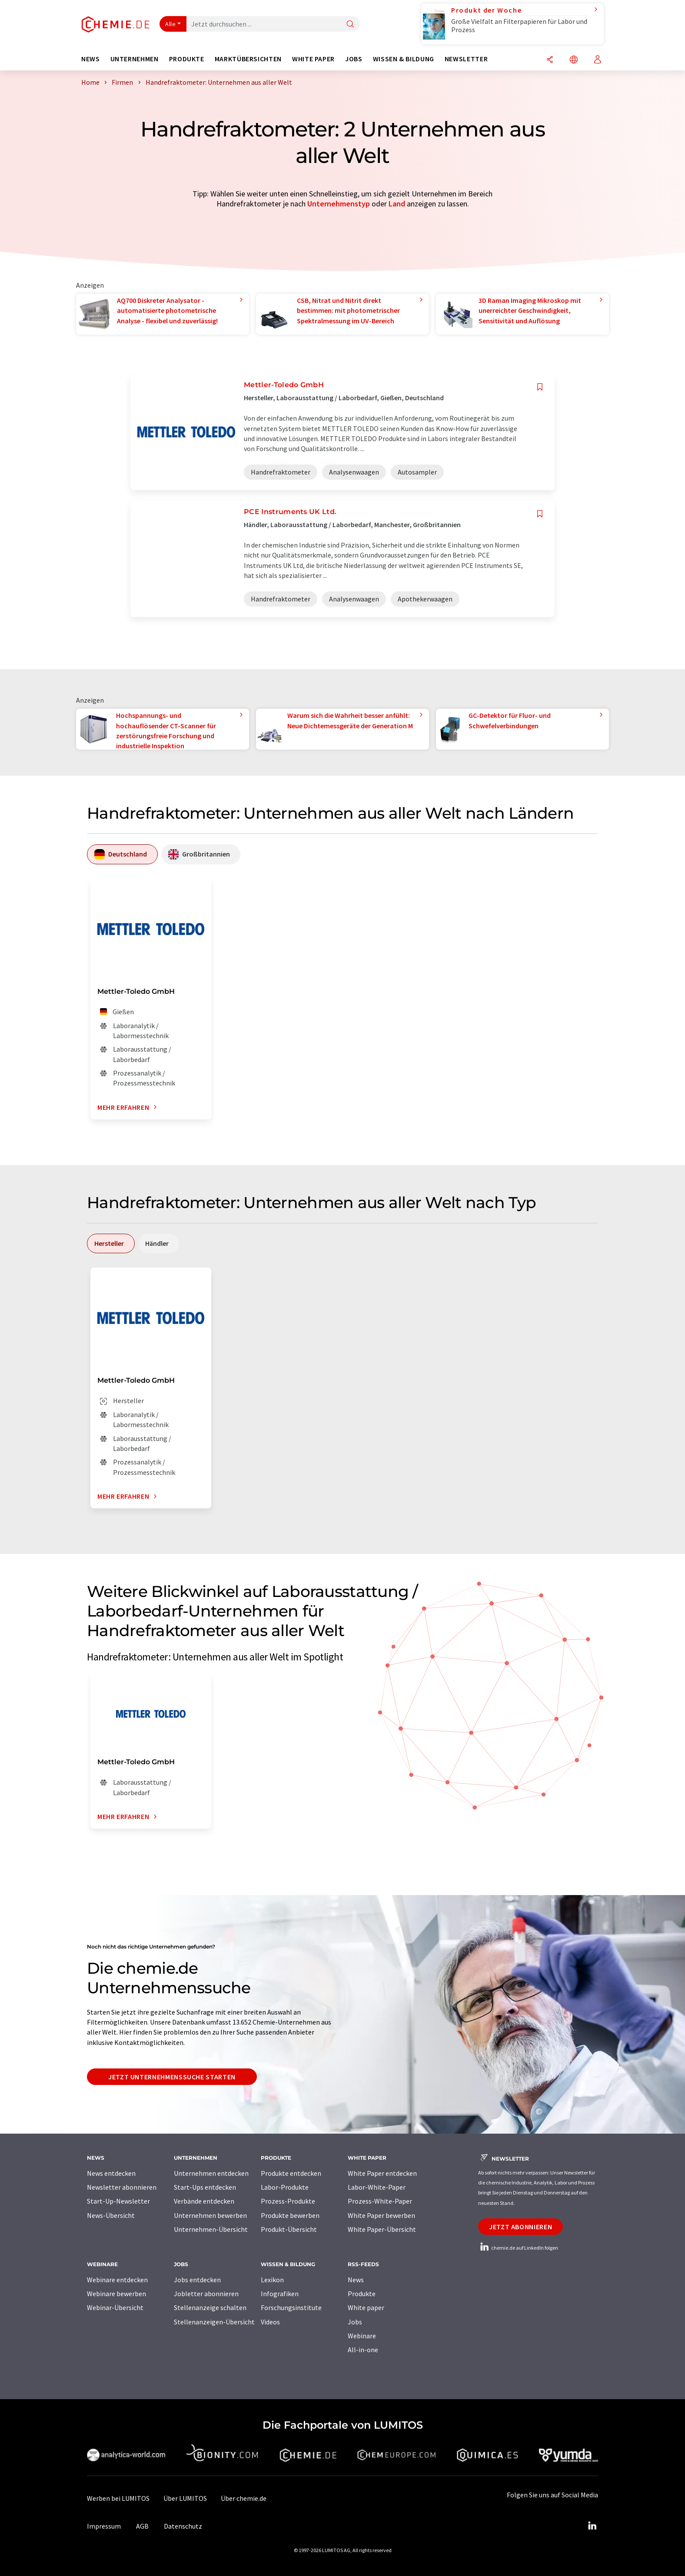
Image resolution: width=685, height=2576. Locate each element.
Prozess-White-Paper (380, 2201)
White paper (366, 2307)
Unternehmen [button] (134, 59)
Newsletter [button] (466, 59)
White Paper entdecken (382, 2173)
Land (397, 204)
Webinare (362, 2335)
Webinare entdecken (117, 2279)
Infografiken (280, 2293)
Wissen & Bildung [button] (403, 59)
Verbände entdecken (204, 2201)
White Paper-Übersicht (382, 2229)
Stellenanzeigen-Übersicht (214, 2321)
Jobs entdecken (197, 2279)
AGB (142, 2526)
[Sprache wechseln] (574, 60)
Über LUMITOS (185, 2498)
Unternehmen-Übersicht (211, 2229)
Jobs (355, 2321)
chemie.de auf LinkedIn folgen (518, 2247)
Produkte (362, 2293)
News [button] (90, 59)
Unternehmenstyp (338, 204)
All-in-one (363, 2349)
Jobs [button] (353, 59)
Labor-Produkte (285, 2187)
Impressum (104, 2526)
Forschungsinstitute (291, 2307)
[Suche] (350, 25)
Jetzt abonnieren (520, 2226)
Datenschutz (183, 2526)
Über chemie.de (243, 2498)
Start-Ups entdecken (205, 2187)
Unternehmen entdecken (211, 2173)
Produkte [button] (186, 59)
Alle (170, 24)
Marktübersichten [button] (248, 59)
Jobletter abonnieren (206, 2293)
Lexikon (272, 2279)
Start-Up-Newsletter (118, 2201)
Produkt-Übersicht (289, 2229)
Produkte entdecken (291, 2173)
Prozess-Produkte (288, 2201)
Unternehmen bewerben (210, 2215)
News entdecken (111, 2173)
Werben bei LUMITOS (118, 2498)
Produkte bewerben (290, 2215)
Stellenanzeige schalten (210, 2307)
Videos (270, 2321)
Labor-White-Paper (377, 2187)
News (356, 2279)
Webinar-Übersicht (115, 2307)
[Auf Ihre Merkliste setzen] (540, 387)
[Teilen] (550, 60)
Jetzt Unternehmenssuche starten (172, 2076)
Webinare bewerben (116, 2293)
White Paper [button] (313, 59)
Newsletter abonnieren (121, 2187)
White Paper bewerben (381, 2215)
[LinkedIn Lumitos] (592, 2526)
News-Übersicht (111, 2215)
